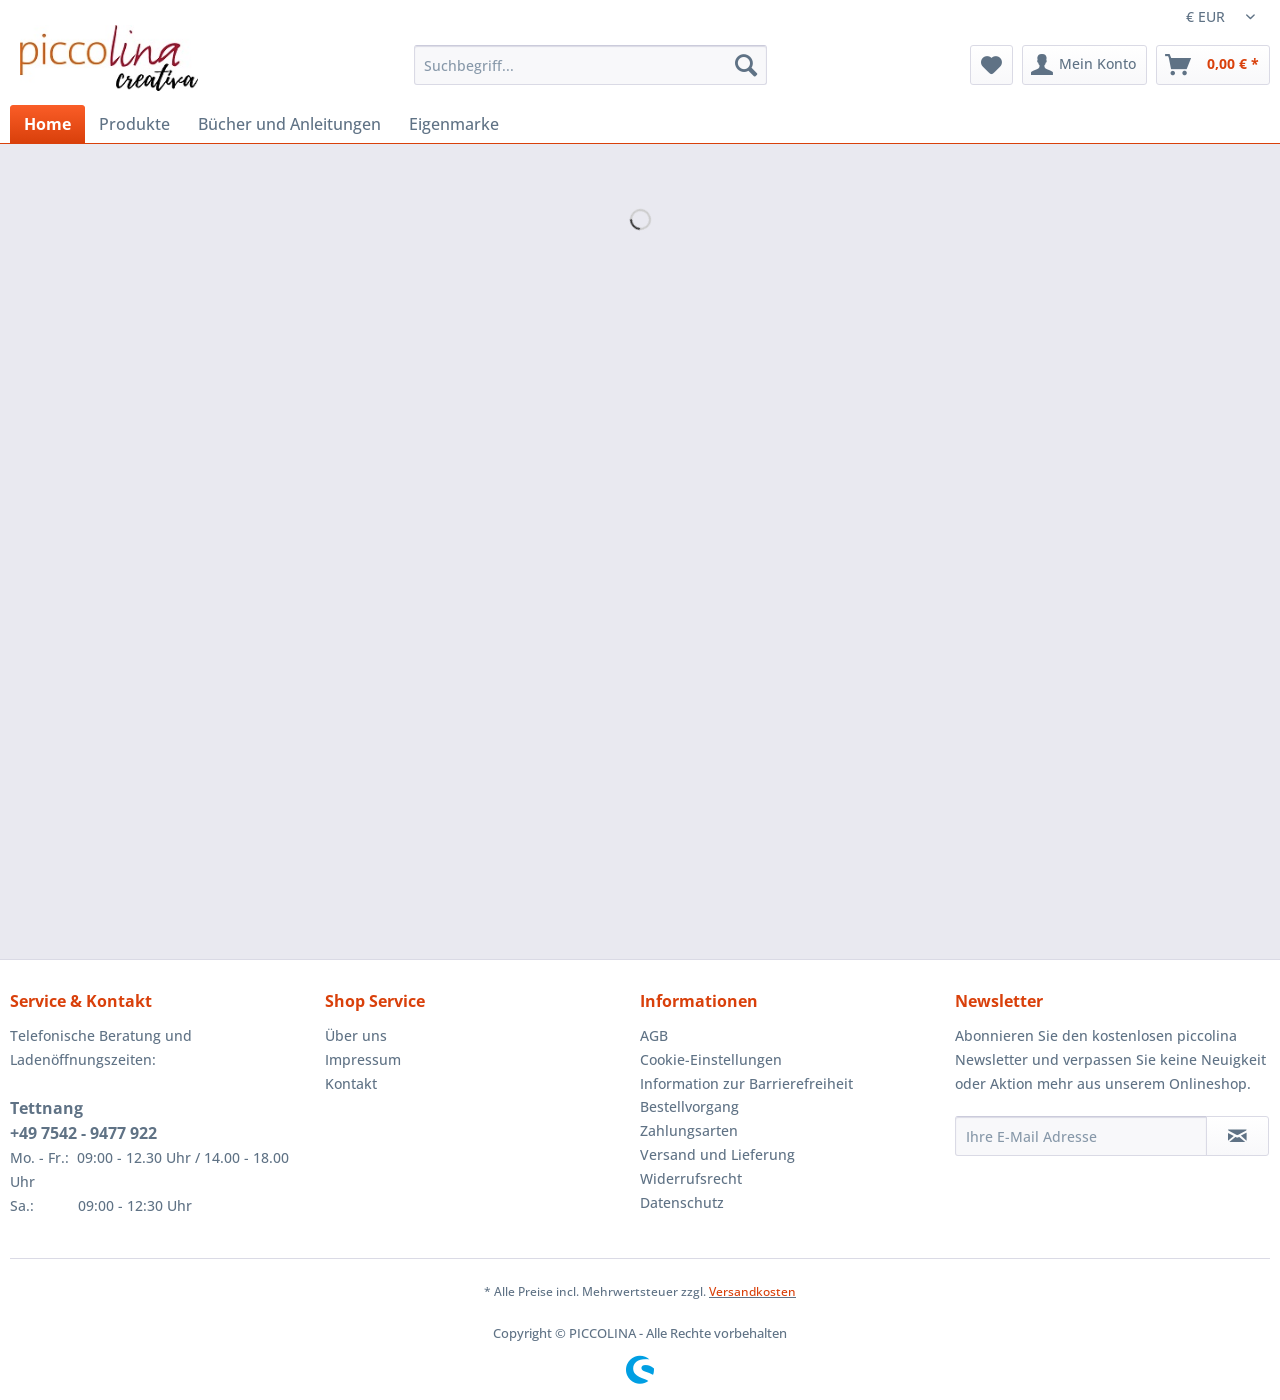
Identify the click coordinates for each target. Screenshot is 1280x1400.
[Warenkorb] (1213, 65)
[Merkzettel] (991, 65)
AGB (654, 1035)
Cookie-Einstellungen (711, 1059)
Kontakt (351, 1083)
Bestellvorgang (689, 1106)
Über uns (356, 1035)
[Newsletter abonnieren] (1237, 1136)
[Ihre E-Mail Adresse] (1081, 1136)
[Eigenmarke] (454, 124)
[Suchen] (746, 65)
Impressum (363, 1059)
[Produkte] (134, 124)
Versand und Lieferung (717, 1154)
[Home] (47, 124)
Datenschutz (682, 1202)
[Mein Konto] (1084, 65)
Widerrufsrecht (691, 1178)
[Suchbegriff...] (590, 65)
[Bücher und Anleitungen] (289, 124)
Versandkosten (752, 1291)
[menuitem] (590, 74)
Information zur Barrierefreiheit (746, 1083)
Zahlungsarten (689, 1130)
